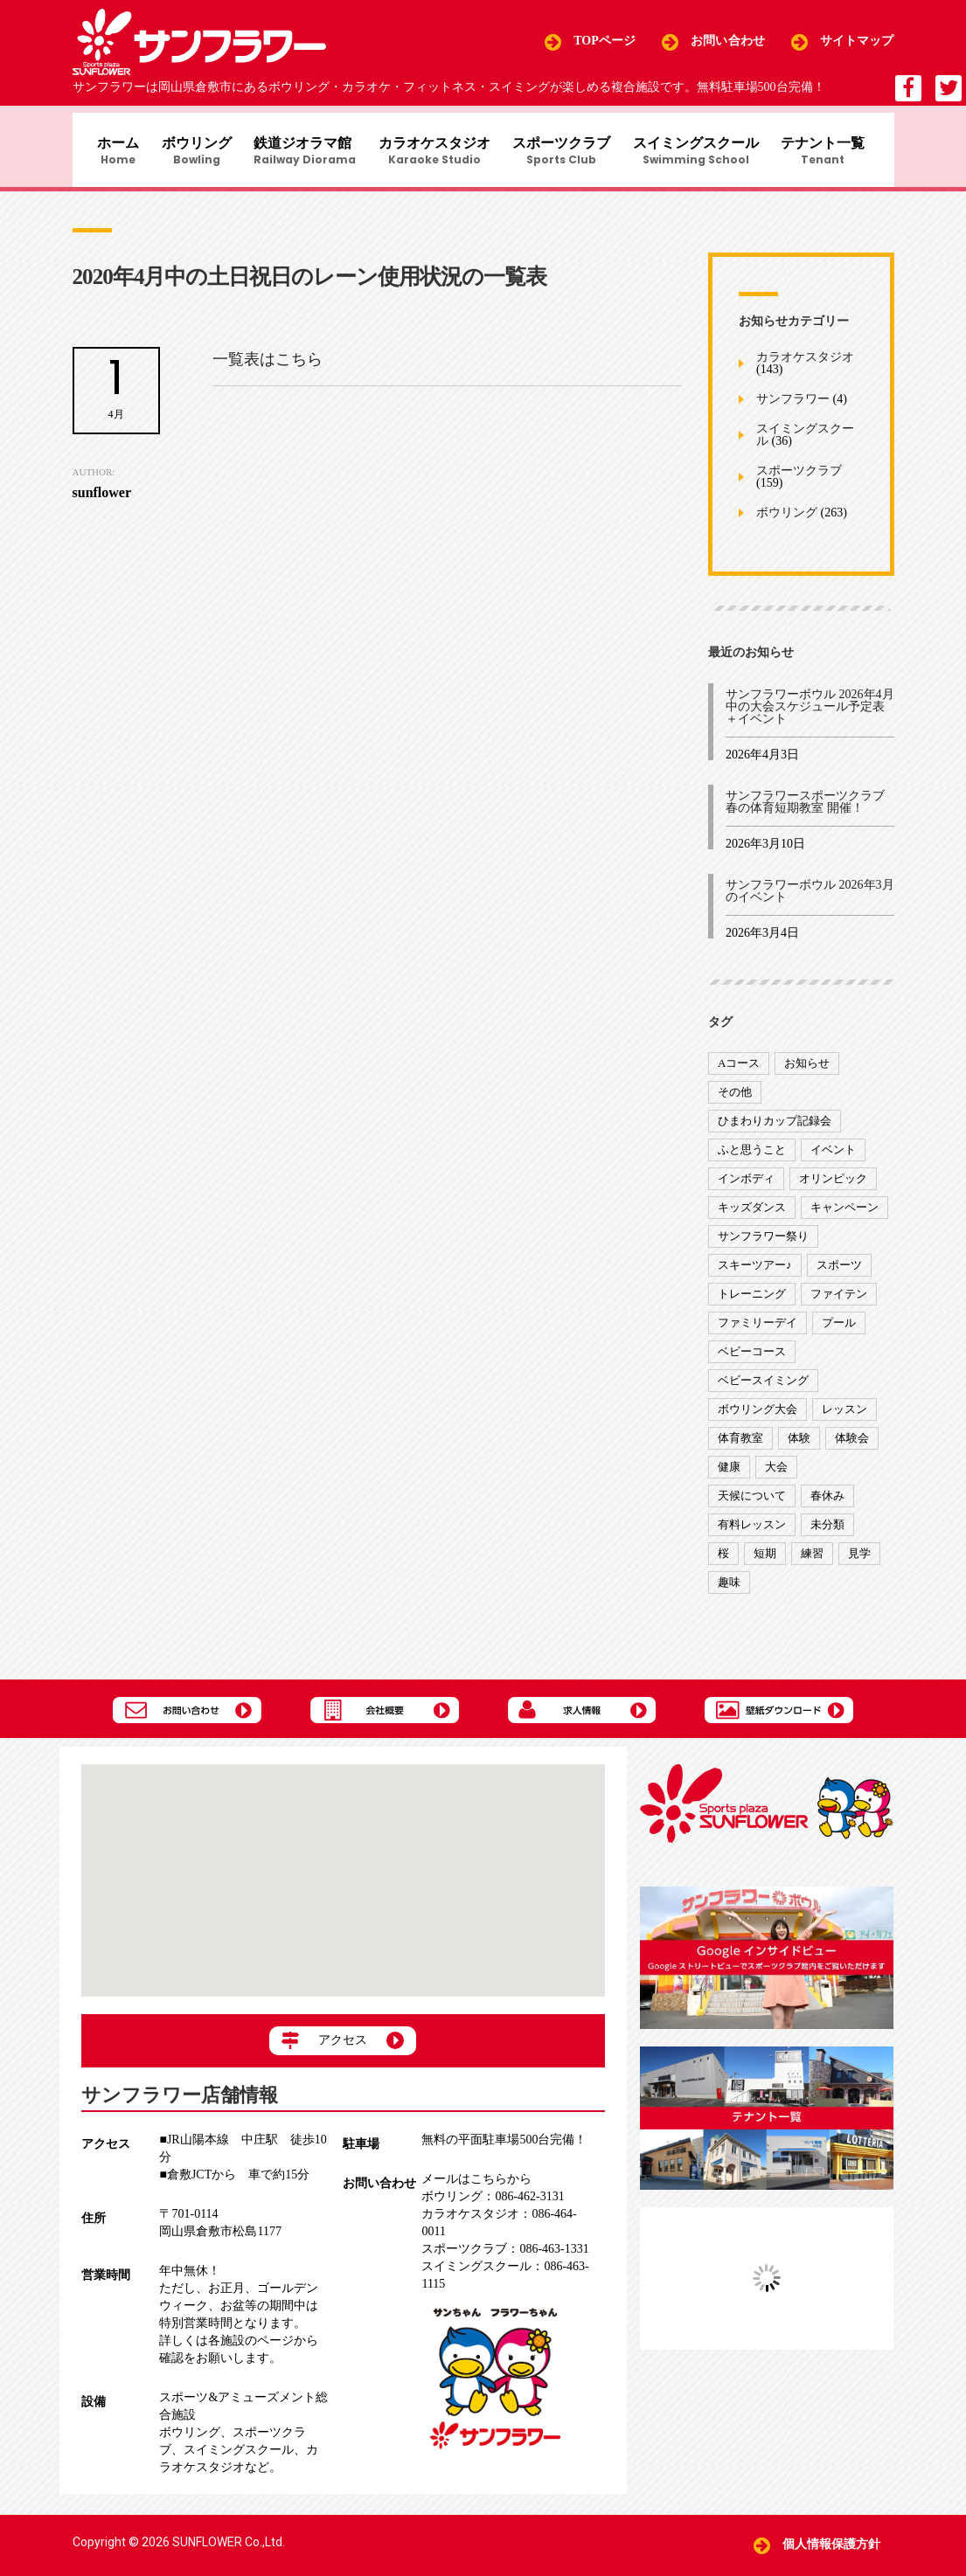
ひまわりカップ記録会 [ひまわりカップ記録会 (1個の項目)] (774, 1130)
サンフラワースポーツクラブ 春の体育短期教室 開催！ (805, 811)
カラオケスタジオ (436, 154)
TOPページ (604, 41)
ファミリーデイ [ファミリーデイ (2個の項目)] (757, 1332)
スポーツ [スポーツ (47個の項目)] (839, 1274)
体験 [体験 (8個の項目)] (799, 1447)
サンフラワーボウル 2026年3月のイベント (810, 900)
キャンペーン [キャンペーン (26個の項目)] (844, 1216)
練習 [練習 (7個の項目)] (812, 1562)
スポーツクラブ (567, 154)
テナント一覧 (837, 154)
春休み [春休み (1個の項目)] (827, 1505)
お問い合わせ (728, 41)
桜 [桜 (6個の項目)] (723, 1562)
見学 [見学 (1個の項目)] (859, 1562)
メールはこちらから (476, 2178)
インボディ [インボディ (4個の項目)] (746, 1188)
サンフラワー (793, 408)
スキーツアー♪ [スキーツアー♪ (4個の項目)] (755, 1274)
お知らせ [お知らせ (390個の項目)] (807, 1072)
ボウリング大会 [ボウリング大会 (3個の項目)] (757, 1418)
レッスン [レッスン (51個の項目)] (844, 1418)
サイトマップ (857, 41)
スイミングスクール (705, 154)
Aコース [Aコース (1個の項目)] (739, 1072)
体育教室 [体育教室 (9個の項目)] (740, 1447)
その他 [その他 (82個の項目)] (735, 1101)
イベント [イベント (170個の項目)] (833, 1159)
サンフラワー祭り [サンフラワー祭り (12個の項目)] (763, 1245)
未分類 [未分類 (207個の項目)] (827, 1534)
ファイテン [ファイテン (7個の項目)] (838, 1303)
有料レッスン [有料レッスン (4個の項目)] (752, 1534)
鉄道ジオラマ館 (303, 154)
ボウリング (191, 154)
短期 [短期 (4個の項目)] (765, 1562)
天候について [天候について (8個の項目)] (752, 1505)
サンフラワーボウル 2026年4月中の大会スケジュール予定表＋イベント (810, 716)
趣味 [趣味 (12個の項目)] (729, 1591)
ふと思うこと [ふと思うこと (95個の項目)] (752, 1159)
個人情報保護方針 (831, 2545)
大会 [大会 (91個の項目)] (776, 1476)
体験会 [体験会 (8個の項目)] (852, 1447)
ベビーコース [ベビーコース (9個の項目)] (752, 1361)
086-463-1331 (504, 2248)
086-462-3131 (492, 2196)
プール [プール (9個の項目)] (839, 1332)
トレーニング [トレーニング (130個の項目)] (752, 1303)
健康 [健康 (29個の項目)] (729, 1476)
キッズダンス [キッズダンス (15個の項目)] (752, 1216)
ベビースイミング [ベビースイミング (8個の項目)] (763, 1389)
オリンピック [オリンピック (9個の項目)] (833, 1188)
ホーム (108, 154)
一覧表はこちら (267, 368)
